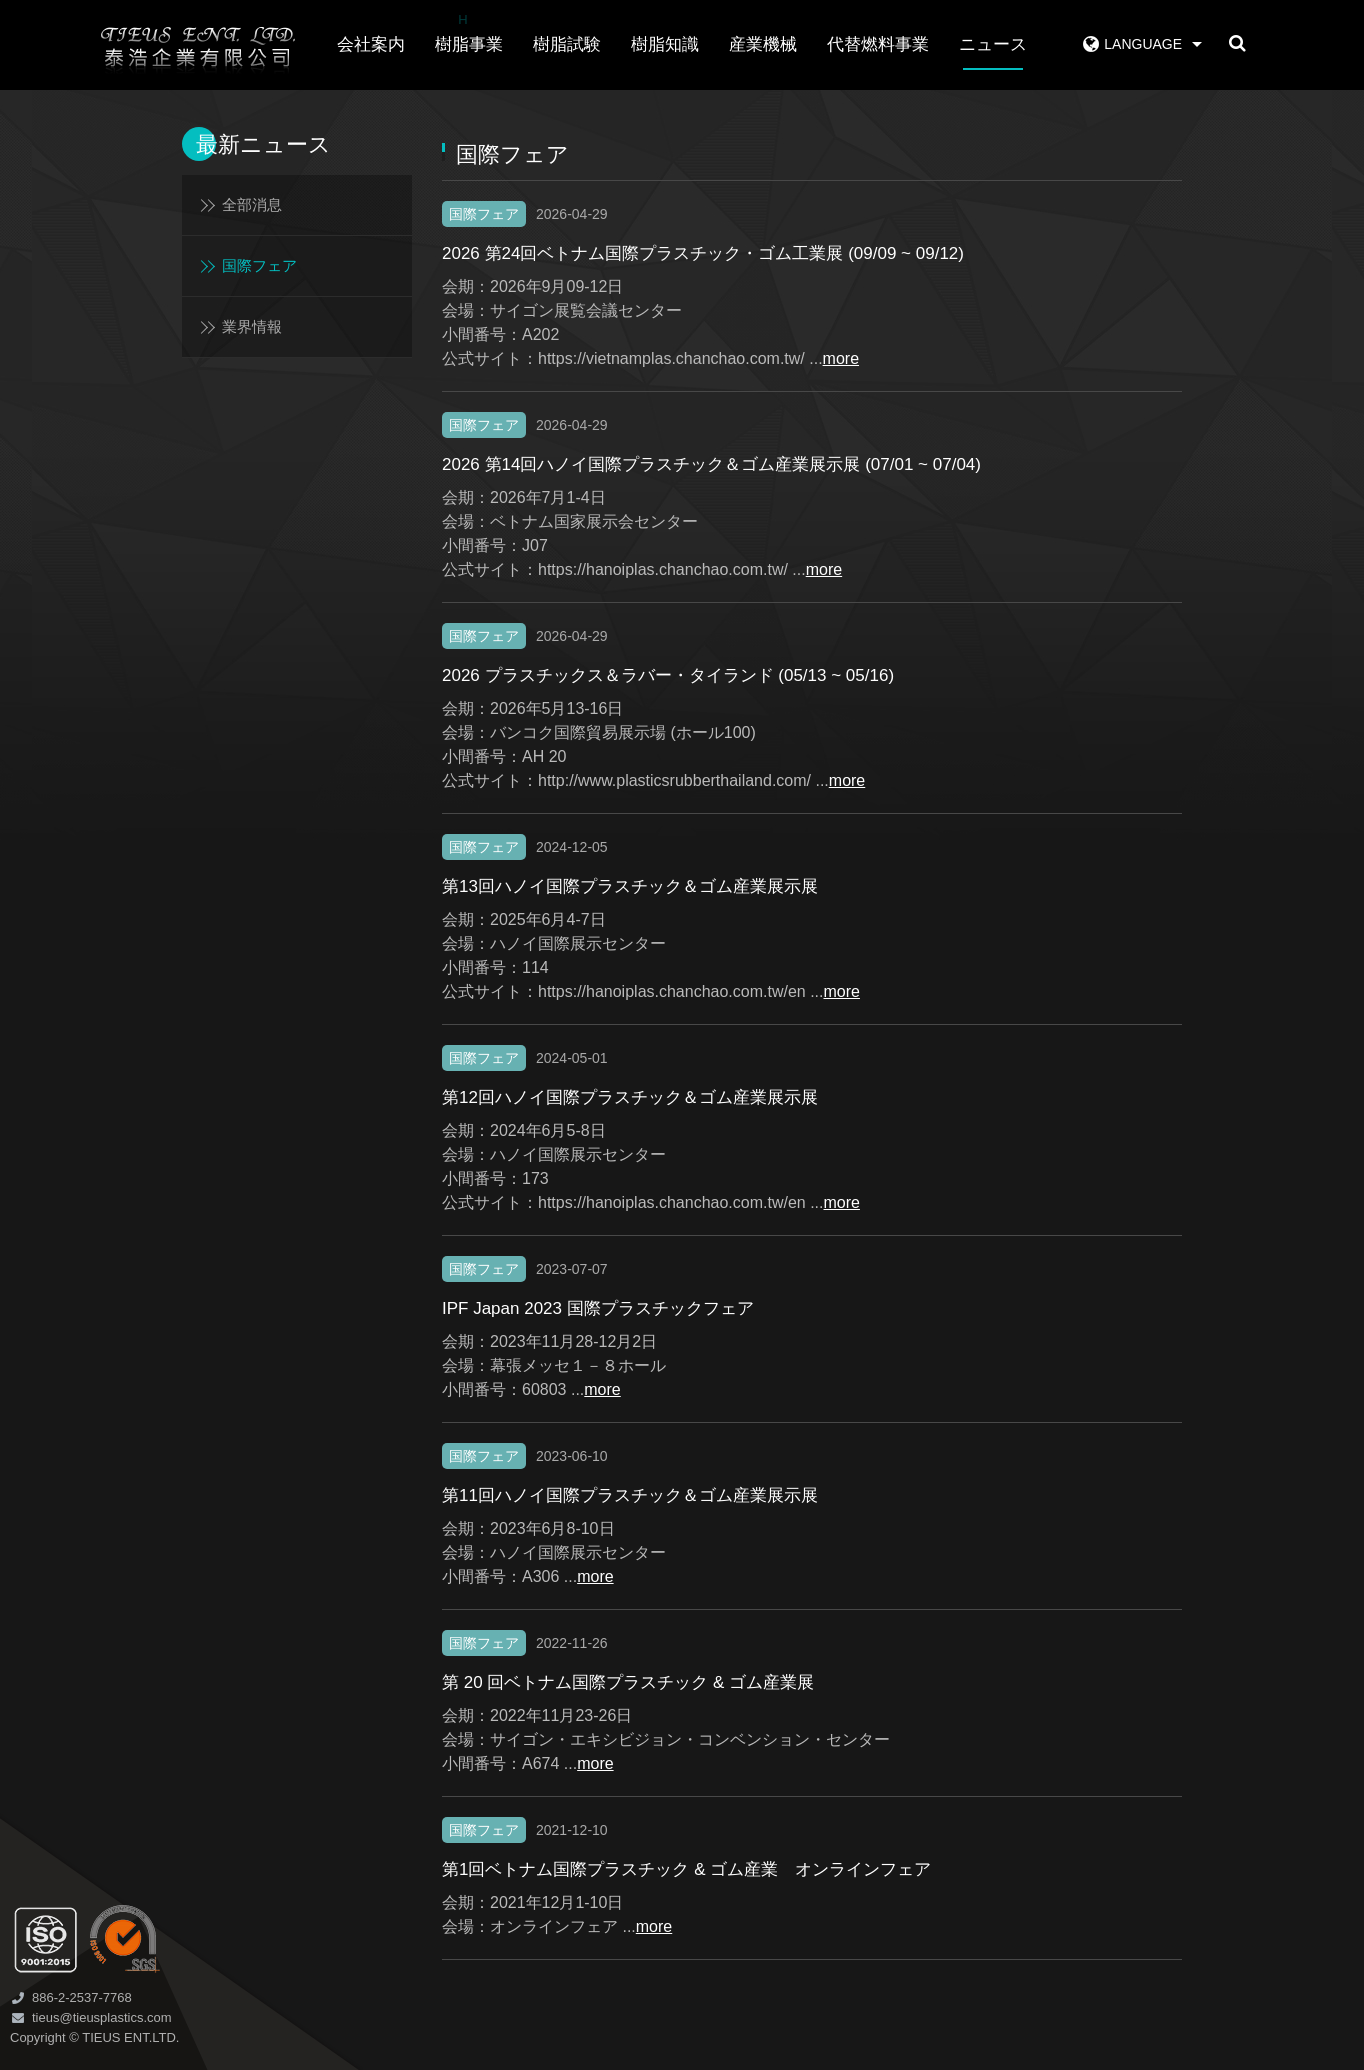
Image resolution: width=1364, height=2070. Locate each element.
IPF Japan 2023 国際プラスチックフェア (598, 1308)
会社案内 (371, 44)
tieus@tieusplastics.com (102, 2017)
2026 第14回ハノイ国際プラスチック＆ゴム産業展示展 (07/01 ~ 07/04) (711, 464)
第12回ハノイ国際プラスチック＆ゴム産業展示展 (630, 1097)
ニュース (993, 44)
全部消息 (252, 204)
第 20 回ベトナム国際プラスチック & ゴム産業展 (628, 1682)
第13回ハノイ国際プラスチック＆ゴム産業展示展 (630, 886)
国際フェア (259, 265)
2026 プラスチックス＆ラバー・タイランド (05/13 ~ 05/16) (668, 675)
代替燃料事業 (878, 44)
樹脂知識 (665, 44)
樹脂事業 (469, 31)
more (841, 358)
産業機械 (763, 44)
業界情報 (252, 326)
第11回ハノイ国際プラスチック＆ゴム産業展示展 (630, 1495)
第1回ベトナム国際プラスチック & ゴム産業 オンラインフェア (686, 1869)
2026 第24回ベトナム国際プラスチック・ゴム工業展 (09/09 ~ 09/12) (703, 253)
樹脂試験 (567, 44)
